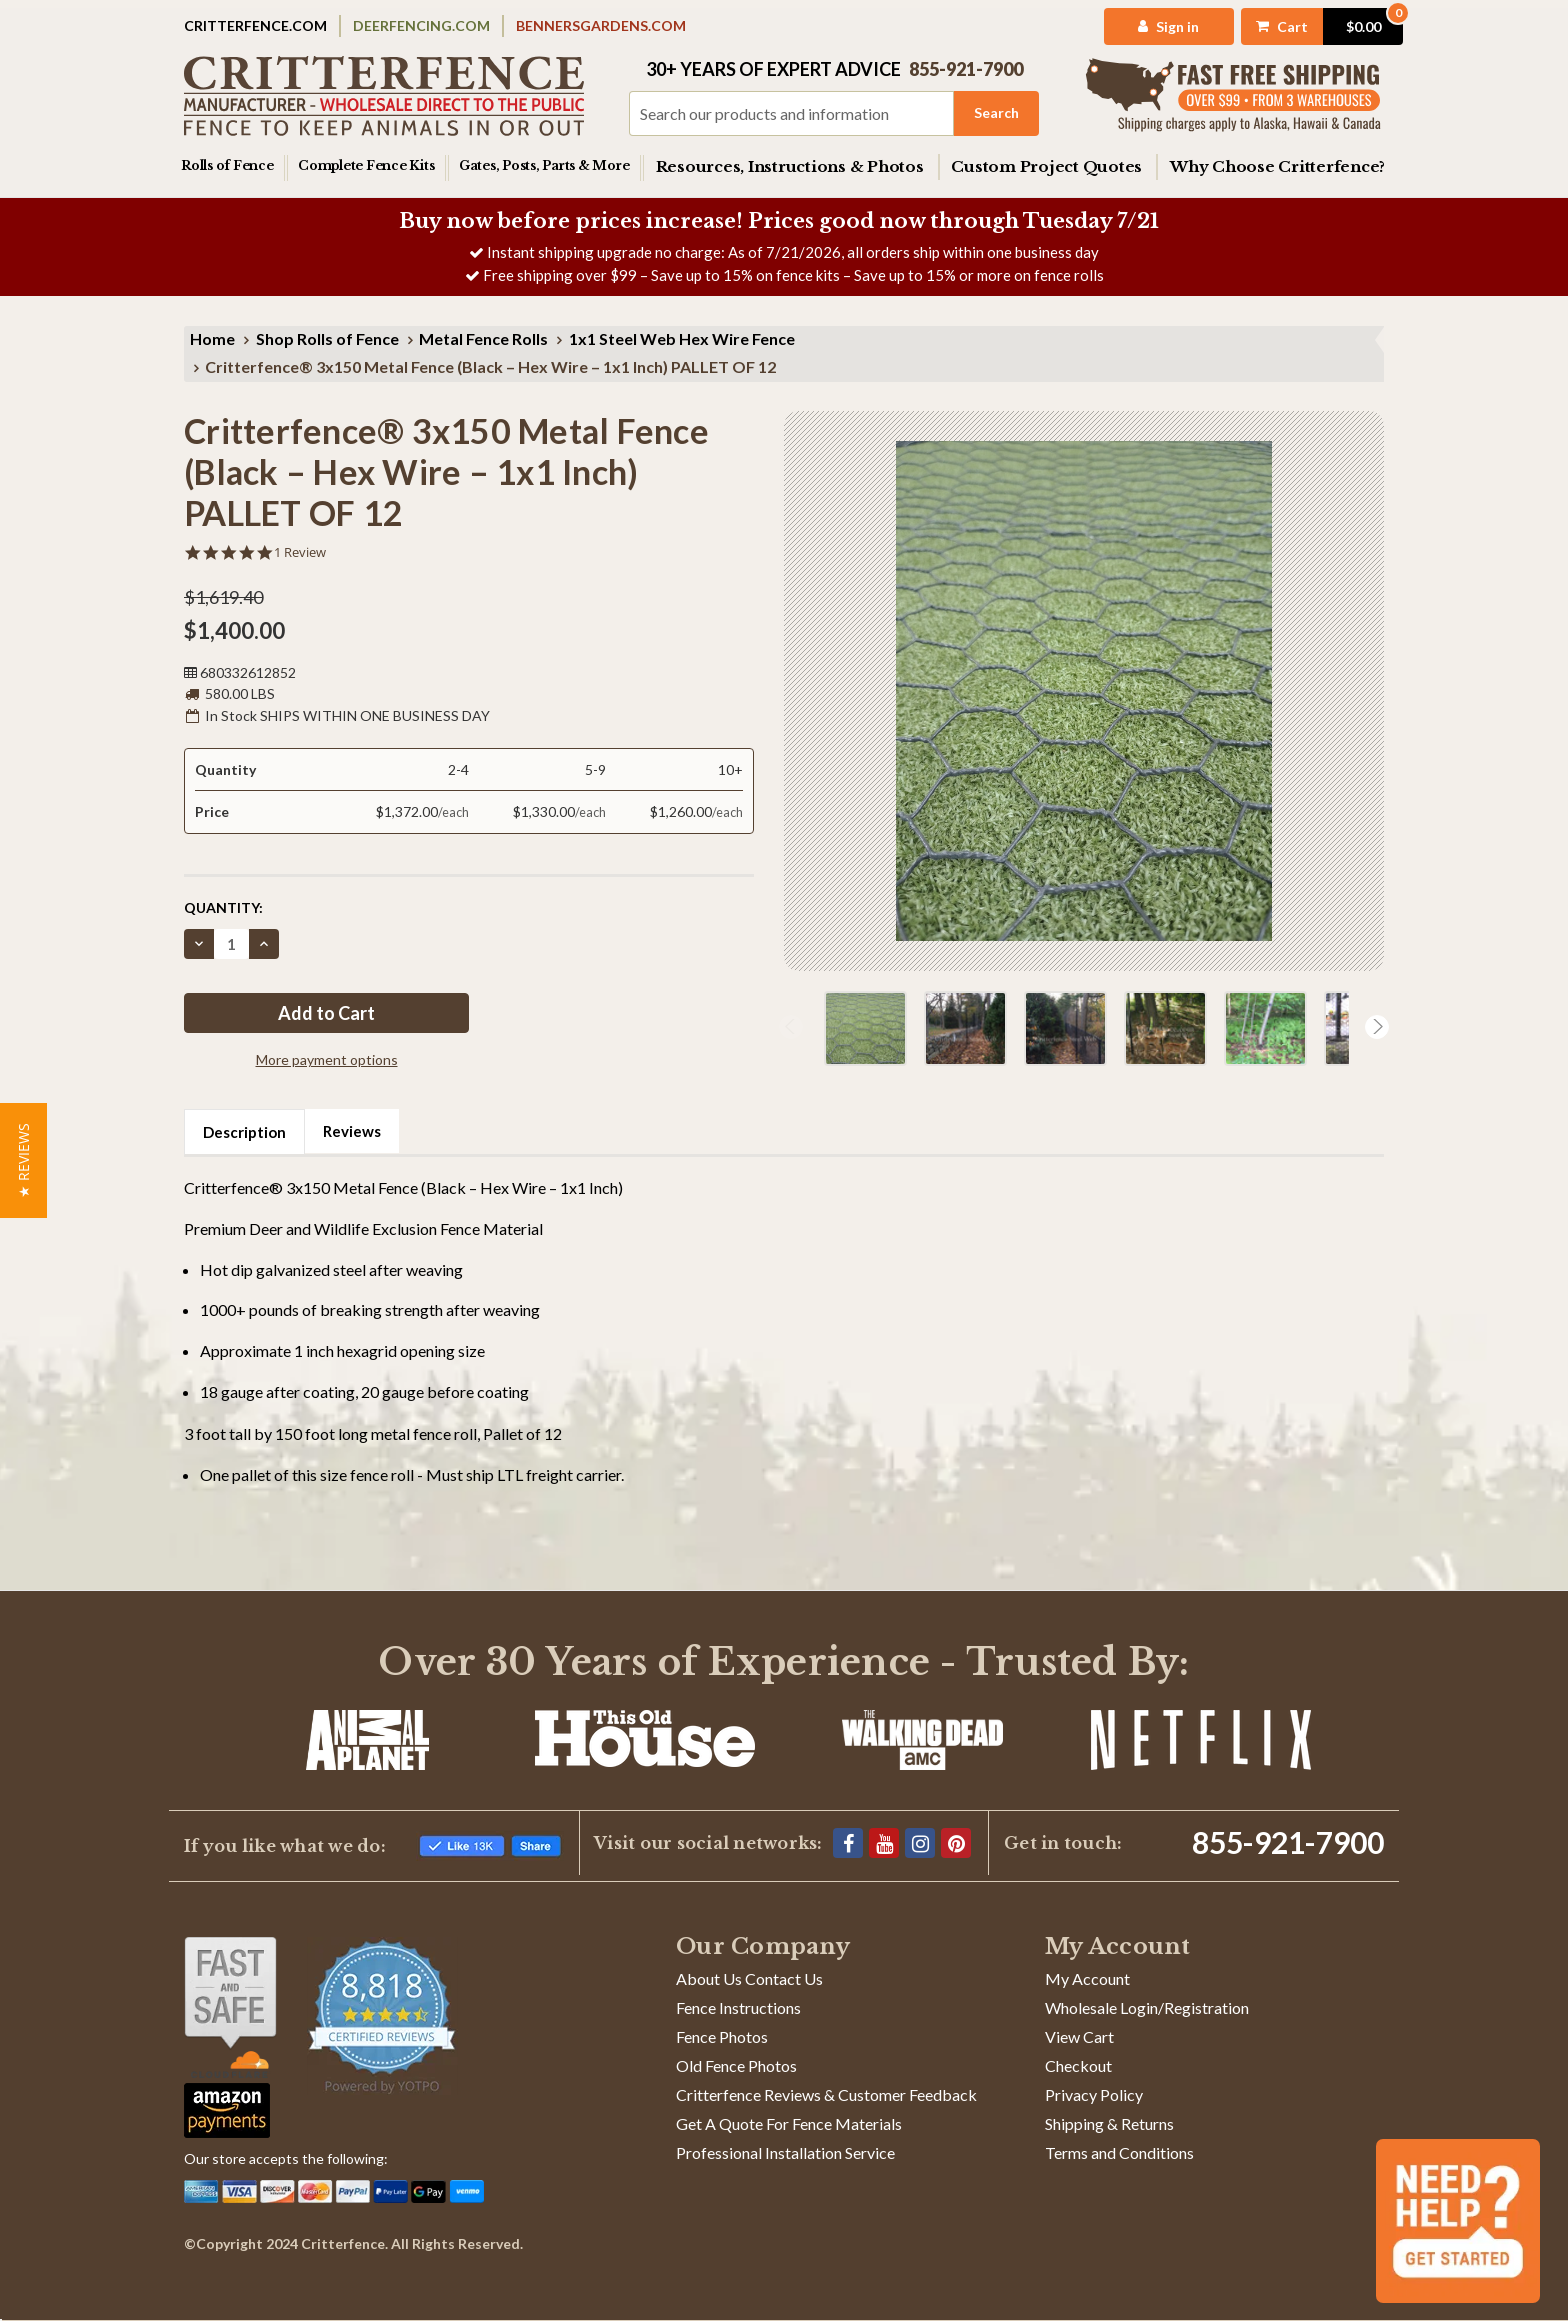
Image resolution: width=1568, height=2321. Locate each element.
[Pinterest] (956, 1843)
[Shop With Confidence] (230, 2007)
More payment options (327, 1059)
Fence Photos (722, 2036)
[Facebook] (848, 1843)
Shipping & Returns (1109, 2123)
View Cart (1079, 2036)
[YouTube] (884, 1843)
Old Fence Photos (736, 2065)
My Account (1087, 1978)
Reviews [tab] (352, 1131)
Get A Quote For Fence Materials (789, 2123)
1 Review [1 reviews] (300, 552)
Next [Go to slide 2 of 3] (1377, 1027)
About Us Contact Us (749, 1978)
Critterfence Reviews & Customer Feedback (826, 2094)
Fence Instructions (738, 2007)
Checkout (1078, 2065)
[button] (23, 1160)
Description (244, 1132)
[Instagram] (920, 1843)
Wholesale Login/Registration (1147, 2007)
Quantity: (223, 907)
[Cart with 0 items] (1299, 26)
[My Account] (1141, 26)
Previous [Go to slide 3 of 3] (791, 1027)
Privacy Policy (1094, 2094)
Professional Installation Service (785, 2152)
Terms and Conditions (1119, 2152)
